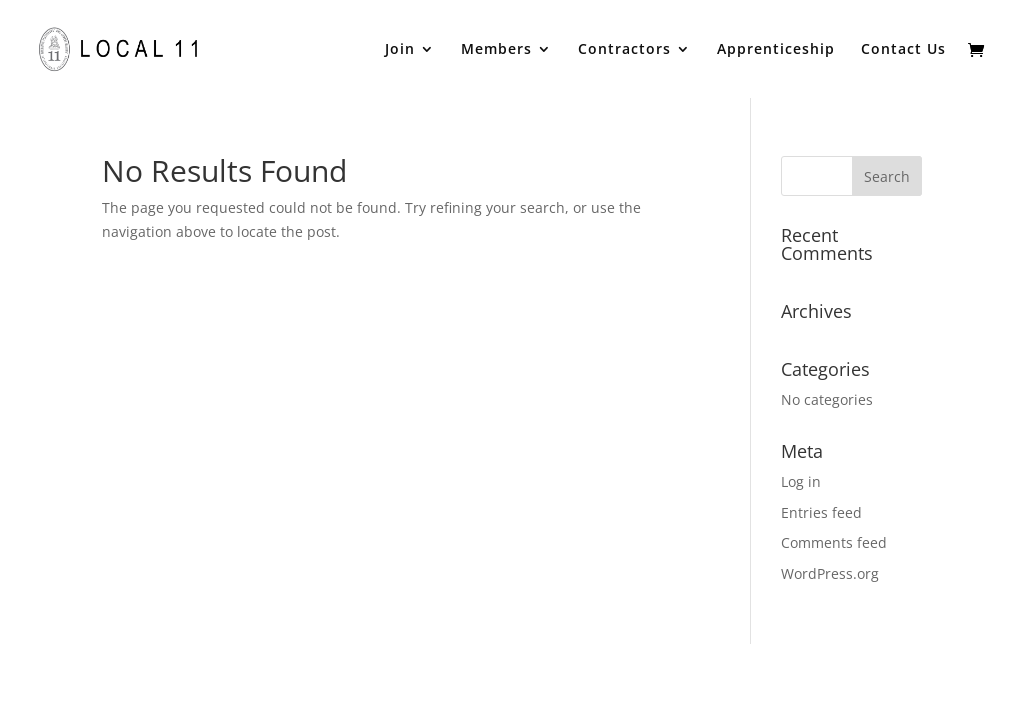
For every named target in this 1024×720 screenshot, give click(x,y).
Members (496, 50)
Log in (801, 481)
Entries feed (821, 512)
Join (400, 50)
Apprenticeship (776, 50)
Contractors (624, 50)
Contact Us (903, 50)
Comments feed (834, 542)
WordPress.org (830, 573)
